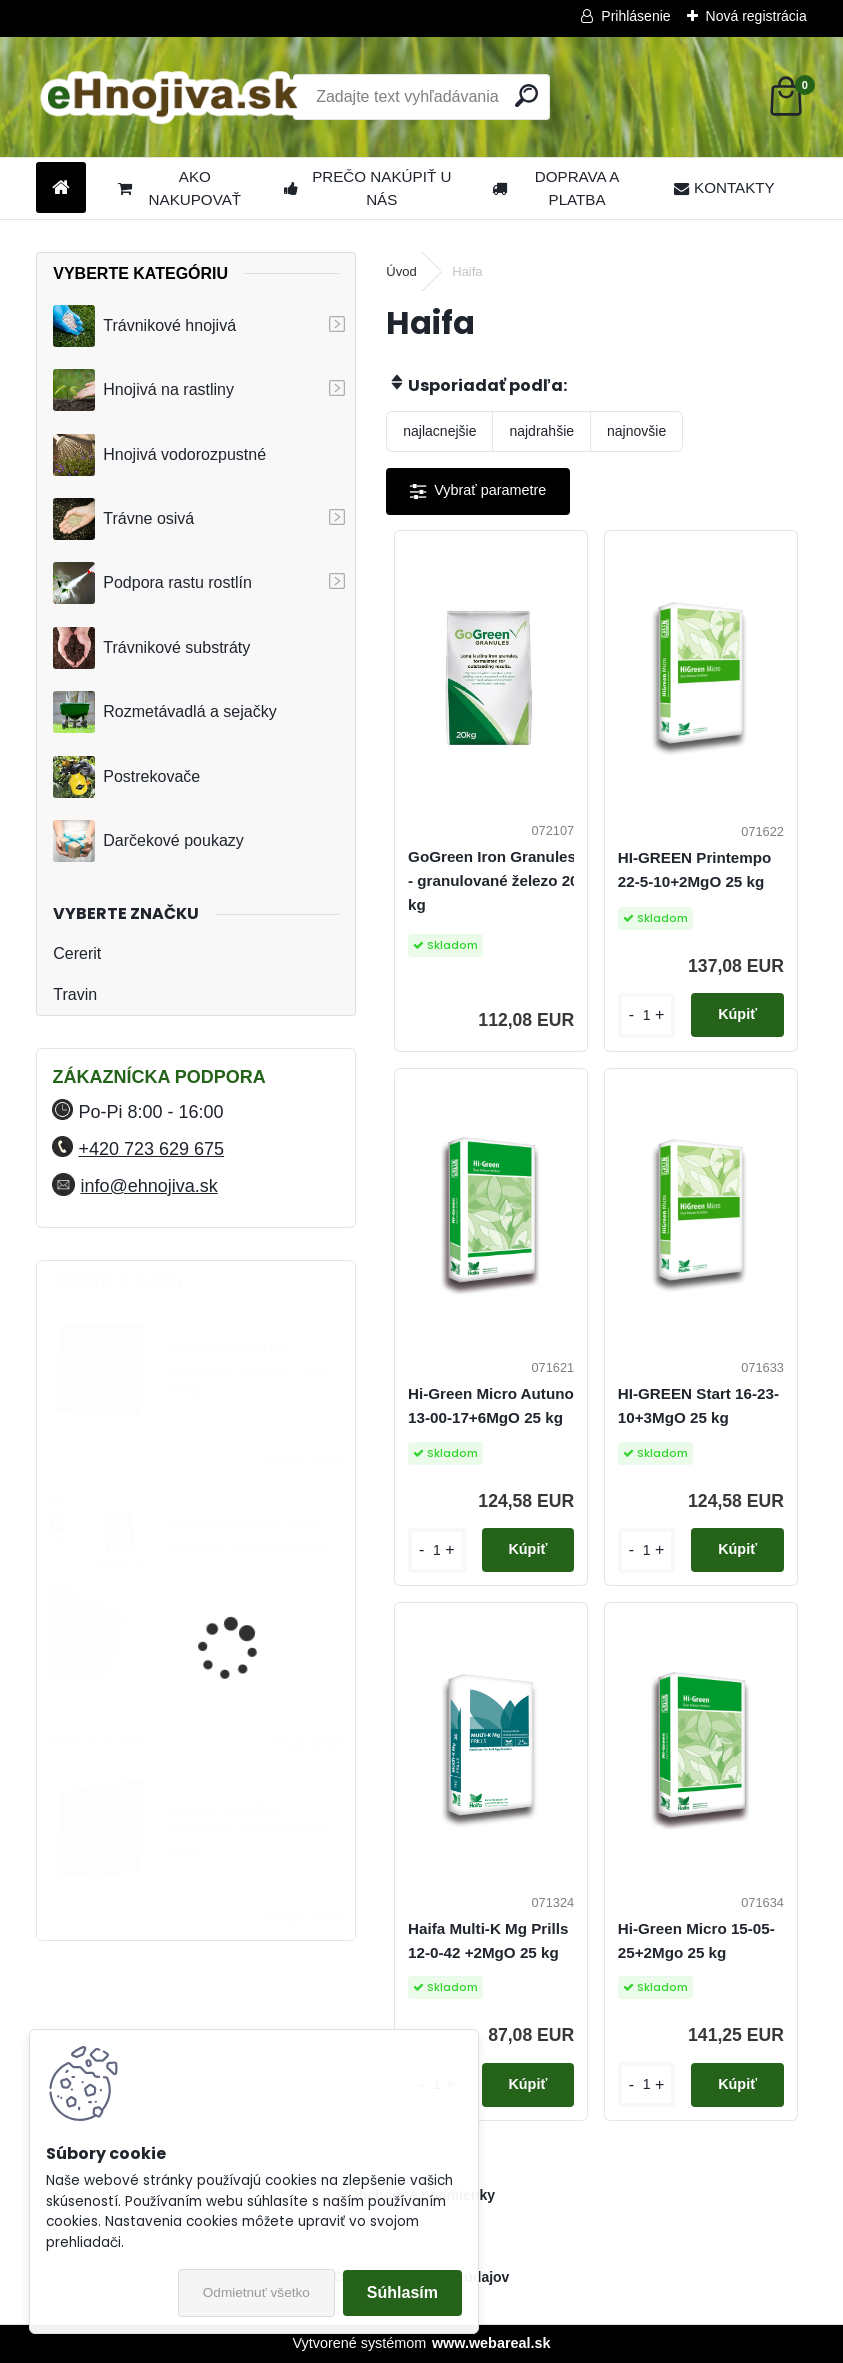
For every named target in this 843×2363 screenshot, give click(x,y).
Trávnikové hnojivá (144, 326)
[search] (526, 95)
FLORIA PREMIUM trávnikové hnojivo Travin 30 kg (249, 1370)
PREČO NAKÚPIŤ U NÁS (367, 188)
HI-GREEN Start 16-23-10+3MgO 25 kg (698, 1405)
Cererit (77, 953)
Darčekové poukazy (148, 841)
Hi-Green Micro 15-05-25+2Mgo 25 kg (696, 1940)
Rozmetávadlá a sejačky (164, 712)
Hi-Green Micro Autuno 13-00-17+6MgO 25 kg (491, 1405)
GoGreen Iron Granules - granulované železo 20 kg (493, 880)
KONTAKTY (724, 187)
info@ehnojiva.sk (148, 1186)
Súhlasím (402, 2292)
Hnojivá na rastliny (143, 390)
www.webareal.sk (491, 2343)
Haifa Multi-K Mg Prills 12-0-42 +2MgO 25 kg (488, 1940)
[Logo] (173, 97)
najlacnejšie (439, 431)
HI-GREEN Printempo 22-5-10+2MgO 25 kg (695, 869)
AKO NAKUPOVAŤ (179, 188)
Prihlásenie (635, 16)
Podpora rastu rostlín (152, 583)
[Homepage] (61, 188)
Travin (75, 994)
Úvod (401, 271)
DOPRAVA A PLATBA (555, 188)
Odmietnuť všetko (256, 2292)
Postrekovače (126, 777)
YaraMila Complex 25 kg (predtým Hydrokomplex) (247, 1534)
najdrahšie (541, 431)
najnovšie (636, 431)
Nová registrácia (756, 16)
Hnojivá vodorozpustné (159, 455)
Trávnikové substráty (151, 648)
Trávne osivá (123, 519)
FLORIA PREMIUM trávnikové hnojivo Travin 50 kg (249, 1830)
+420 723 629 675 (151, 1149)
